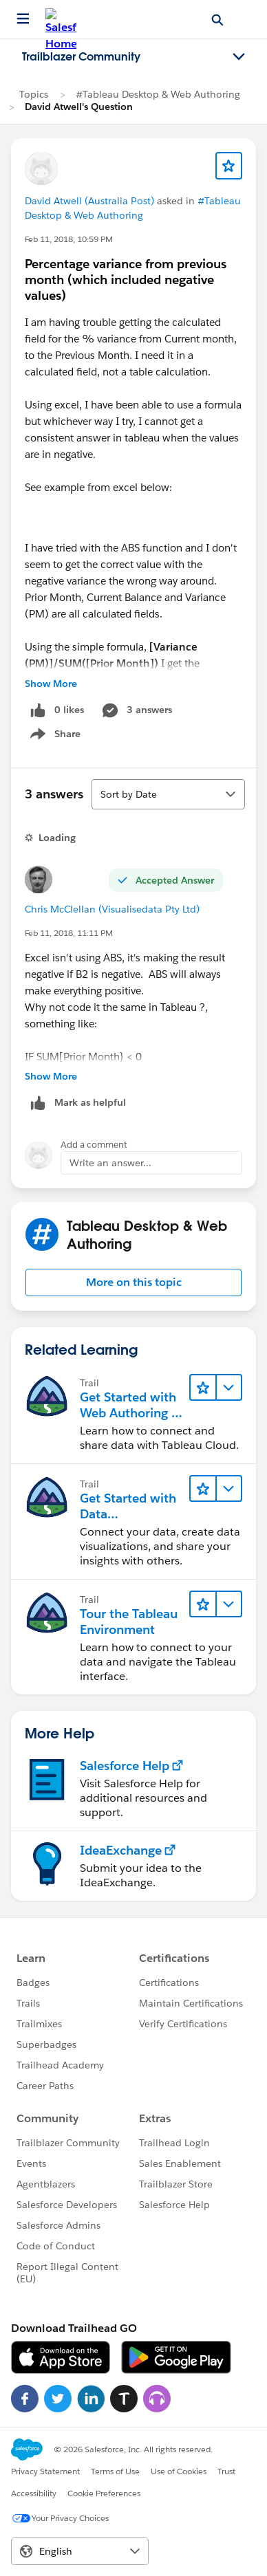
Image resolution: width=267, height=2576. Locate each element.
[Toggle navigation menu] (239, 57)
